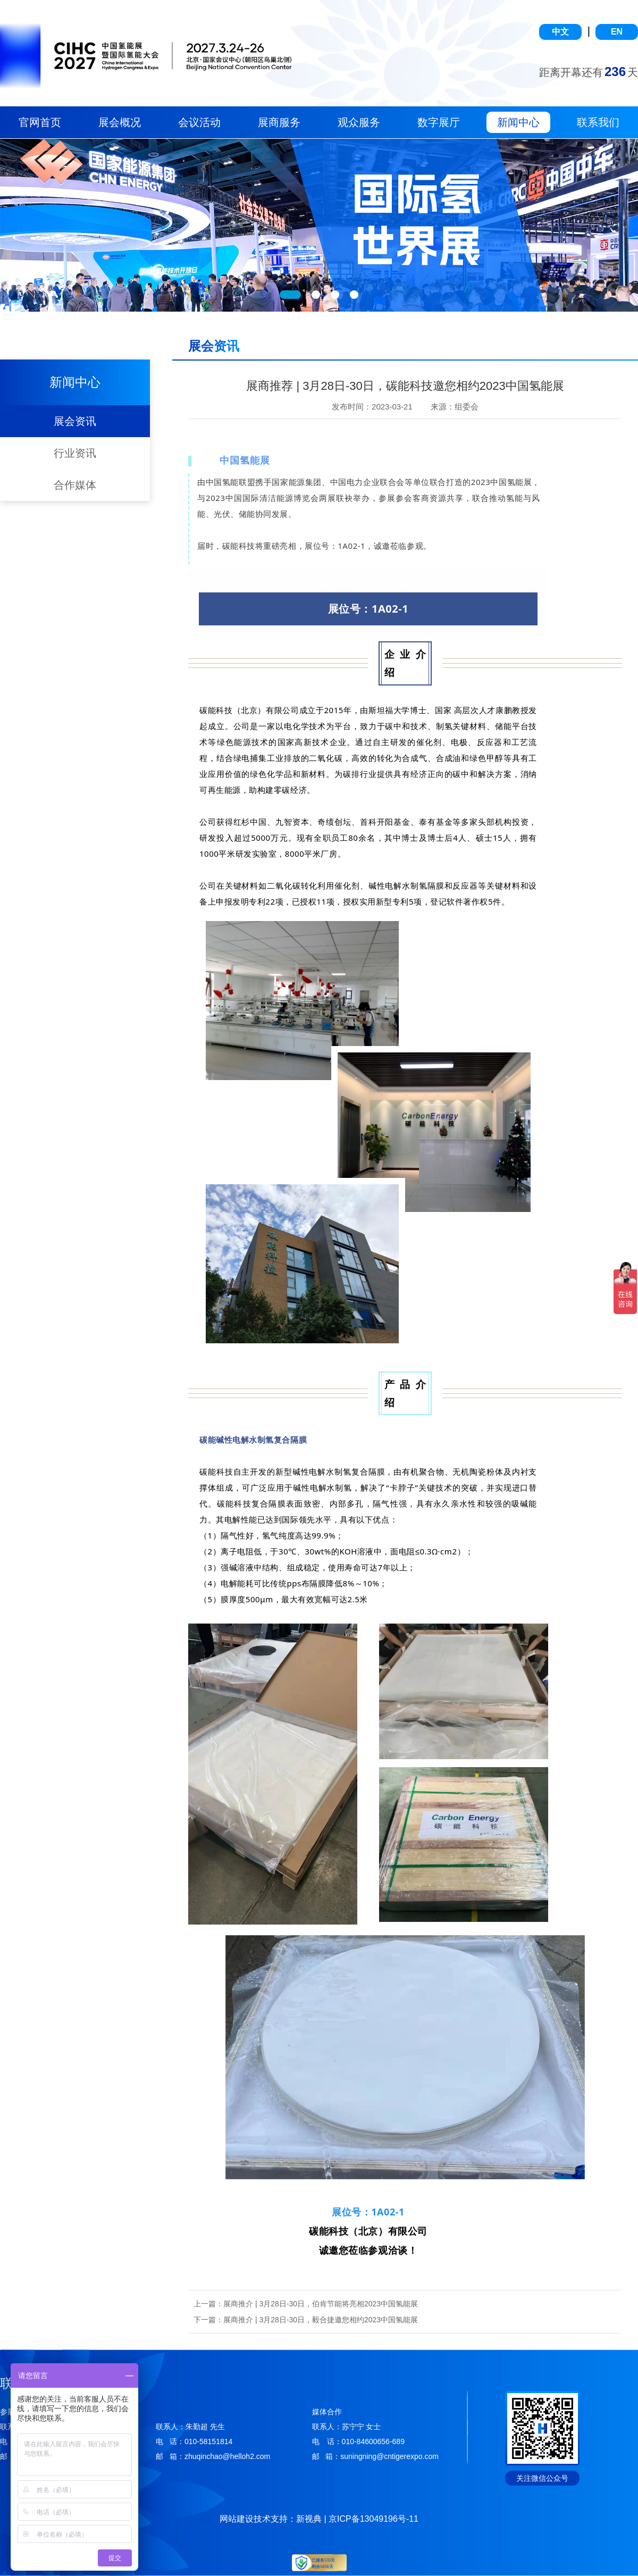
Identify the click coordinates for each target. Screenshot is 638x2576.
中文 (560, 31)
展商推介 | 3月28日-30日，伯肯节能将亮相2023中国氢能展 (320, 2303)
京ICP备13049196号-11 (373, 2518)
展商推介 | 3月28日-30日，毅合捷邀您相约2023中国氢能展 (320, 2319)
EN (617, 31)
